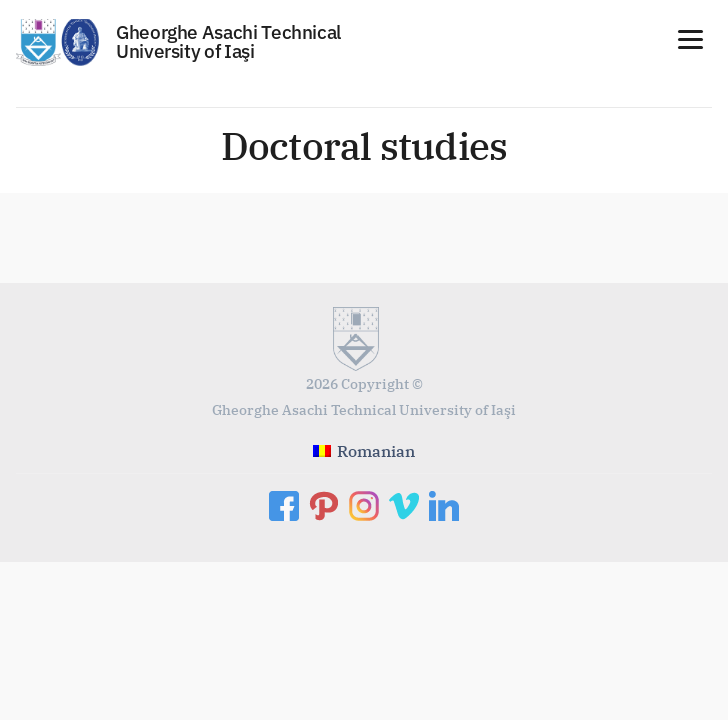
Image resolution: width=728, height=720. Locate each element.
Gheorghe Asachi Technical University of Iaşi (228, 41)
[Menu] (690, 38)
